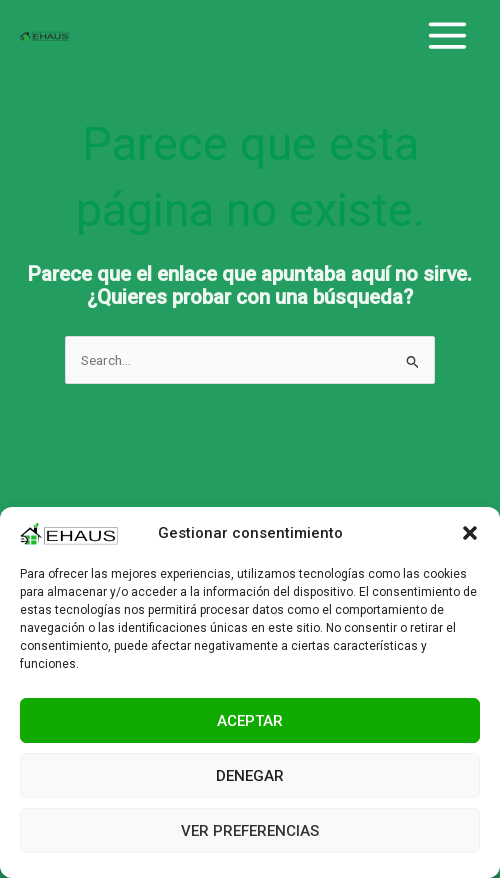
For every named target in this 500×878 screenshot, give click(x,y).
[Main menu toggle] (448, 35)
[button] (470, 533)
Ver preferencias (250, 831)
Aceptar (250, 721)
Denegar (250, 776)
